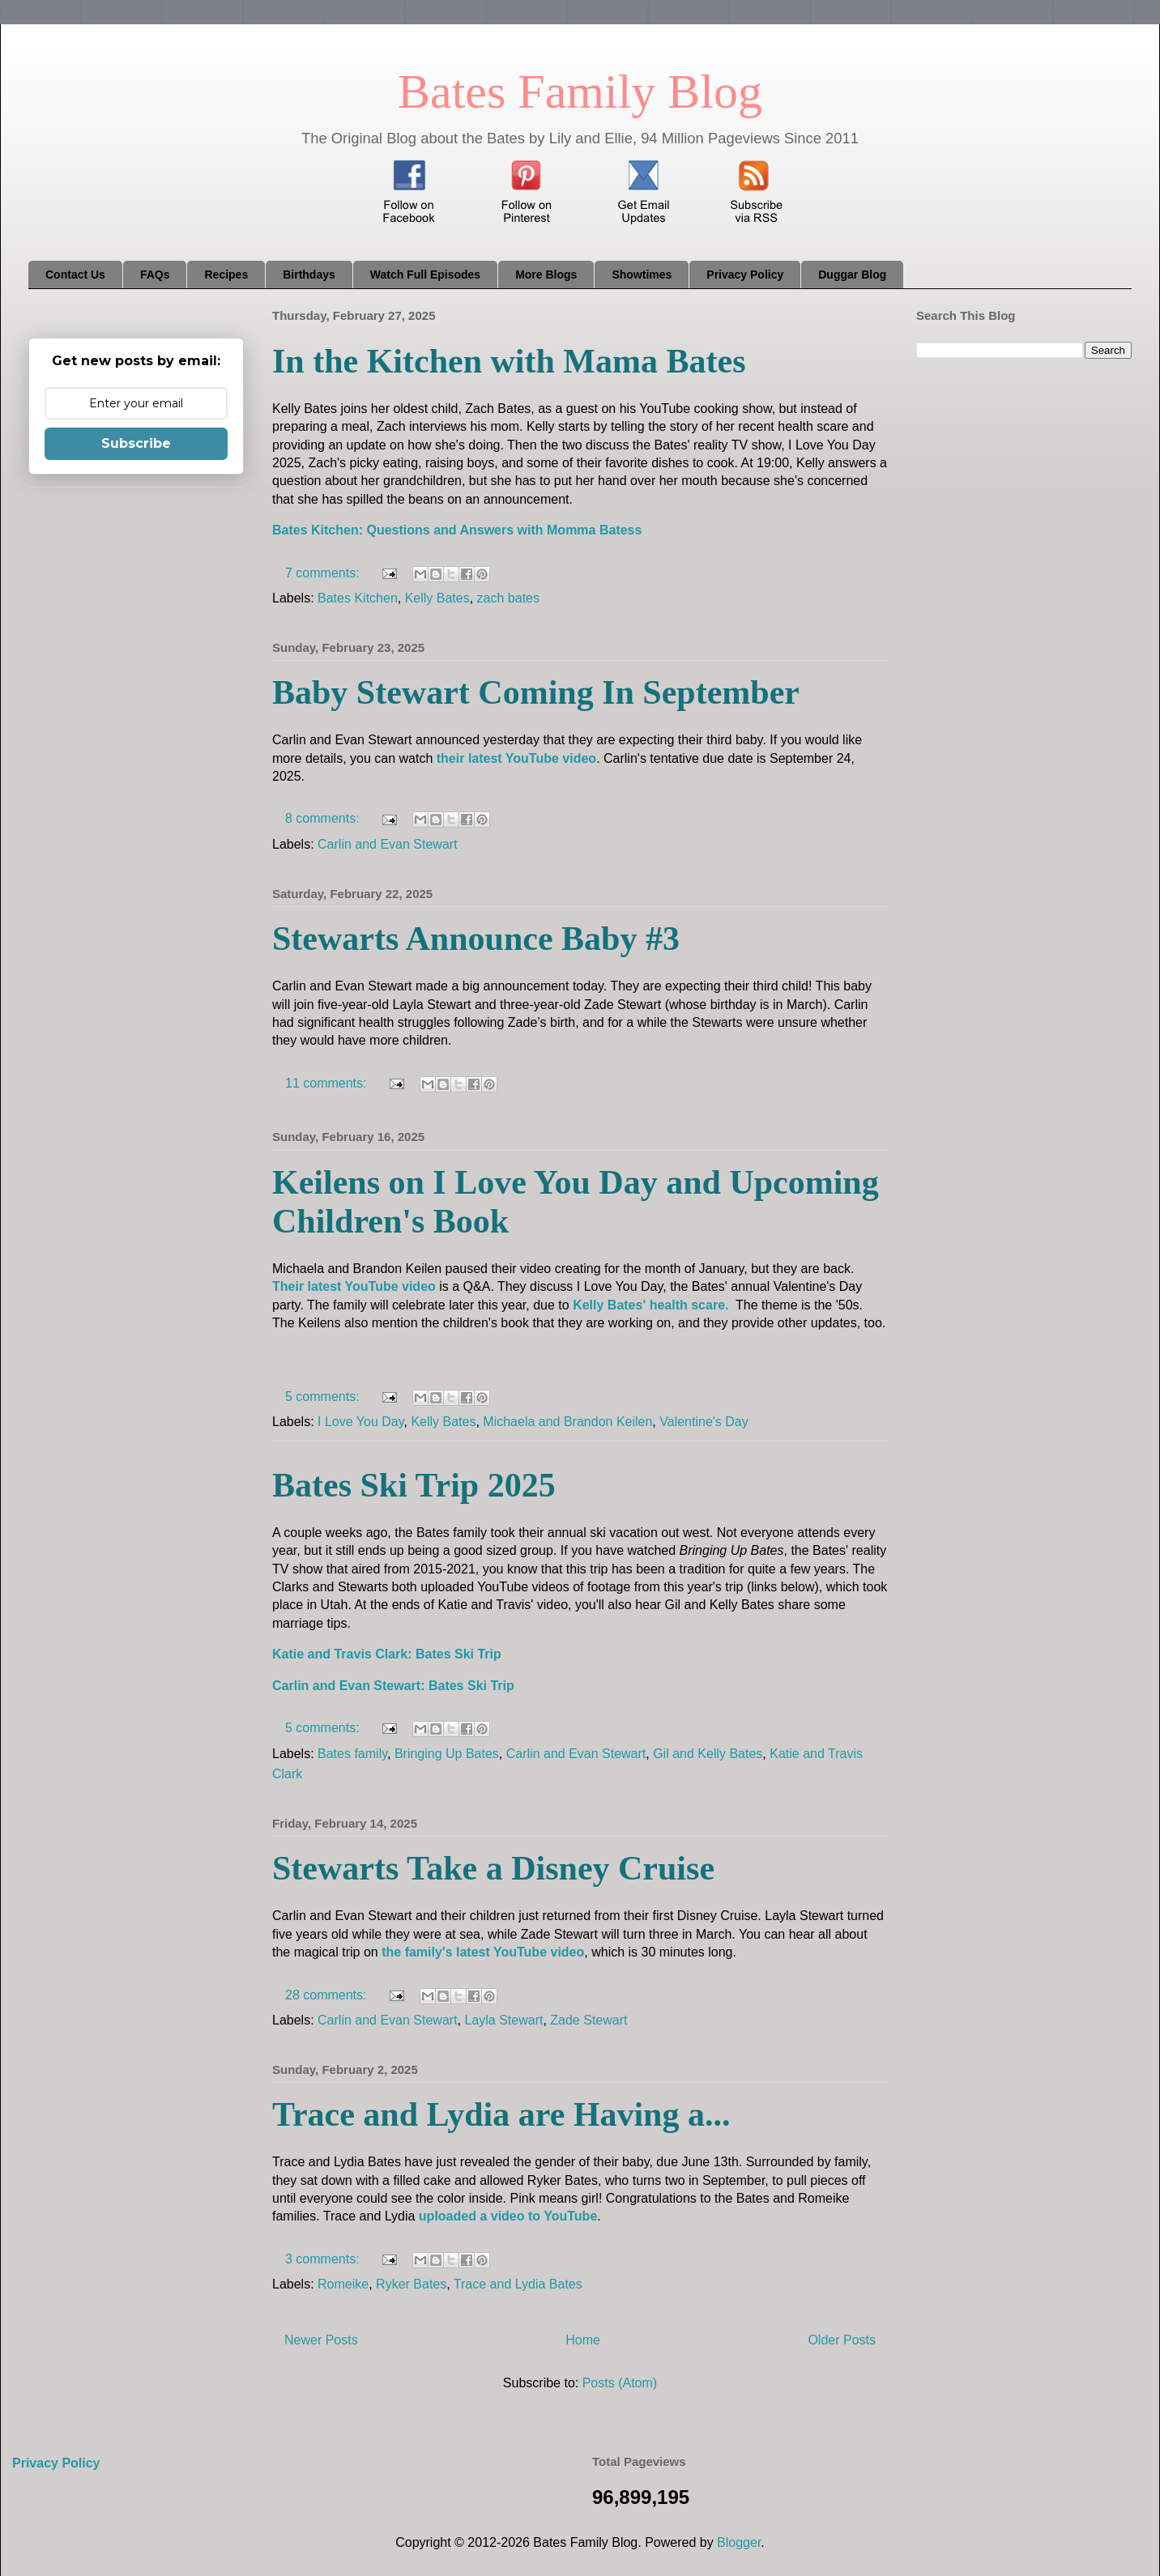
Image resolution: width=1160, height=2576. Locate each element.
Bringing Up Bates (446, 1754)
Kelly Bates (437, 598)
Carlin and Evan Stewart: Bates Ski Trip (393, 1685)
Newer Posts (321, 2340)
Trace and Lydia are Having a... (501, 2114)
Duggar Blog (852, 274)
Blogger (739, 2542)
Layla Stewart (503, 2020)
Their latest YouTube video (354, 1286)
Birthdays (309, 274)
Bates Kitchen (358, 598)
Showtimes (642, 274)
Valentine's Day (703, 1422)
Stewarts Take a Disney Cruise (493, 1868)
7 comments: (324, 573)
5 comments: (324, 1396)
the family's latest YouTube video (483, 1952)
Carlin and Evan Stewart (388, 844)
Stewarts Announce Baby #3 (476, 938)
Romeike (343, 2284)
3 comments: (324, 2259)
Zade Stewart (588, 2020)
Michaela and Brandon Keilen (567, 1422)
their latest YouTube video (516, 758)
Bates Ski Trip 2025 (414, 1485)
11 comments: (327, 1083)
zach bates (508, 598)
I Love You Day (360, 1422)
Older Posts (842, 2340)
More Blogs (546, 274)
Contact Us (75, 274)
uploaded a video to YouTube (508, 2216)
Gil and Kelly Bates (707, 1754)
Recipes (226, 274)
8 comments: (324, 818)
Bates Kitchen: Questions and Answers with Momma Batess (457, 530)
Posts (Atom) (619, 2383)
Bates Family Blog (580, 91)
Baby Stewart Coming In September (536, 692)
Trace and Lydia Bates (518, 2284)
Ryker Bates (411, 2284)
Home (582, 2340)
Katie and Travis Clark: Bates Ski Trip (386, 1654)
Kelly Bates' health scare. (650, 1305)
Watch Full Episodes (425, 274)
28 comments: (327, 1995)
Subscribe (136, 443)
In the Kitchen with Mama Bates (508, 361)
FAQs (155, 274)
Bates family (352, 1754)
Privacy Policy (744, 274)
